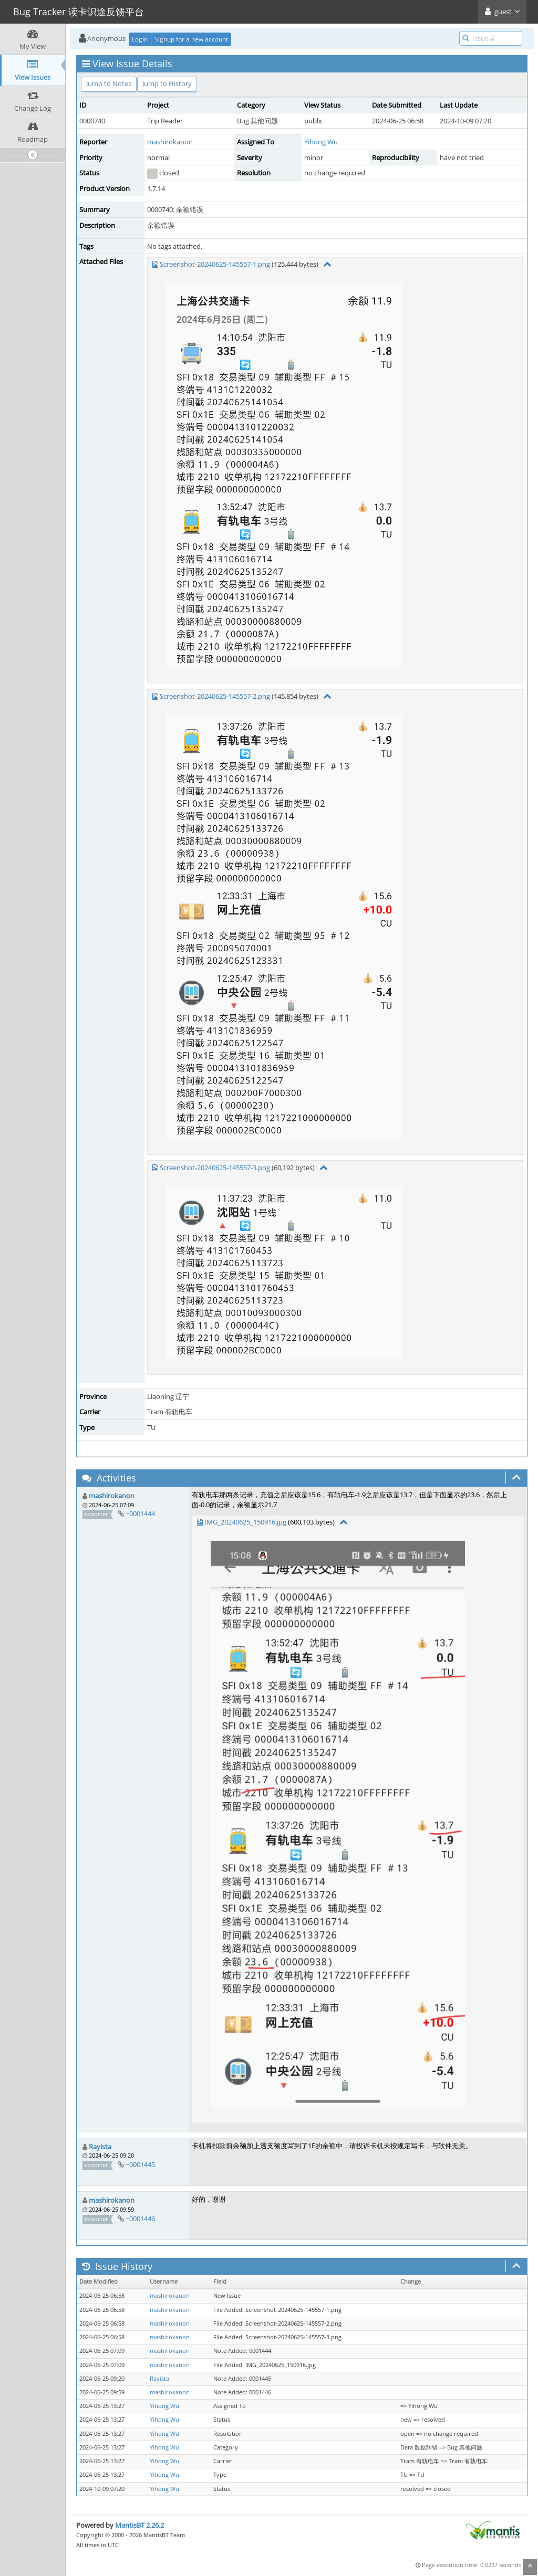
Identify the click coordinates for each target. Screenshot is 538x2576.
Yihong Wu (321, 141)
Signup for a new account (191, 39)
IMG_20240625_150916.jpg (245, 1522)
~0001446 (140, 2218)
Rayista (100, 2146)
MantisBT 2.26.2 (139, 2525)
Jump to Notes (108, 83)
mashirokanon (170, 141)
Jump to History (167, 83)
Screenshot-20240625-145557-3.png (215, 1167)
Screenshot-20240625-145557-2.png (215, 696)
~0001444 (140, 1513)
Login (140, 39)
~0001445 (140, 2164)
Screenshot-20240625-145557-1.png (215, 264)
